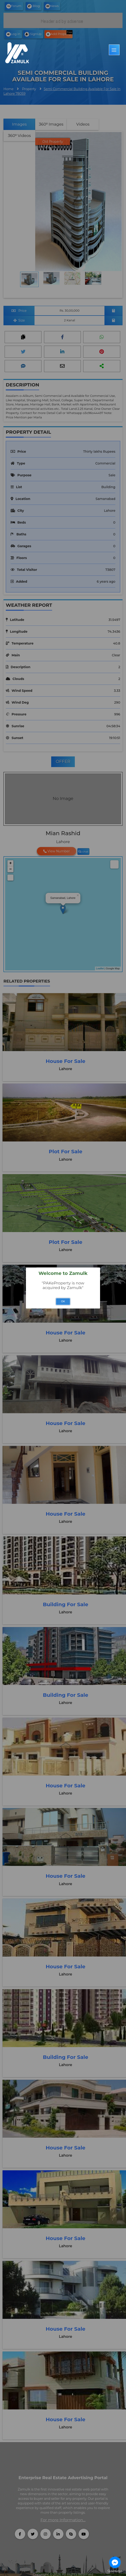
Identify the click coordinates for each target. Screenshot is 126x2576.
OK (63, 1301)
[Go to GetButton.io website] (114, 2571)
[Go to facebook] (115, 2562)
